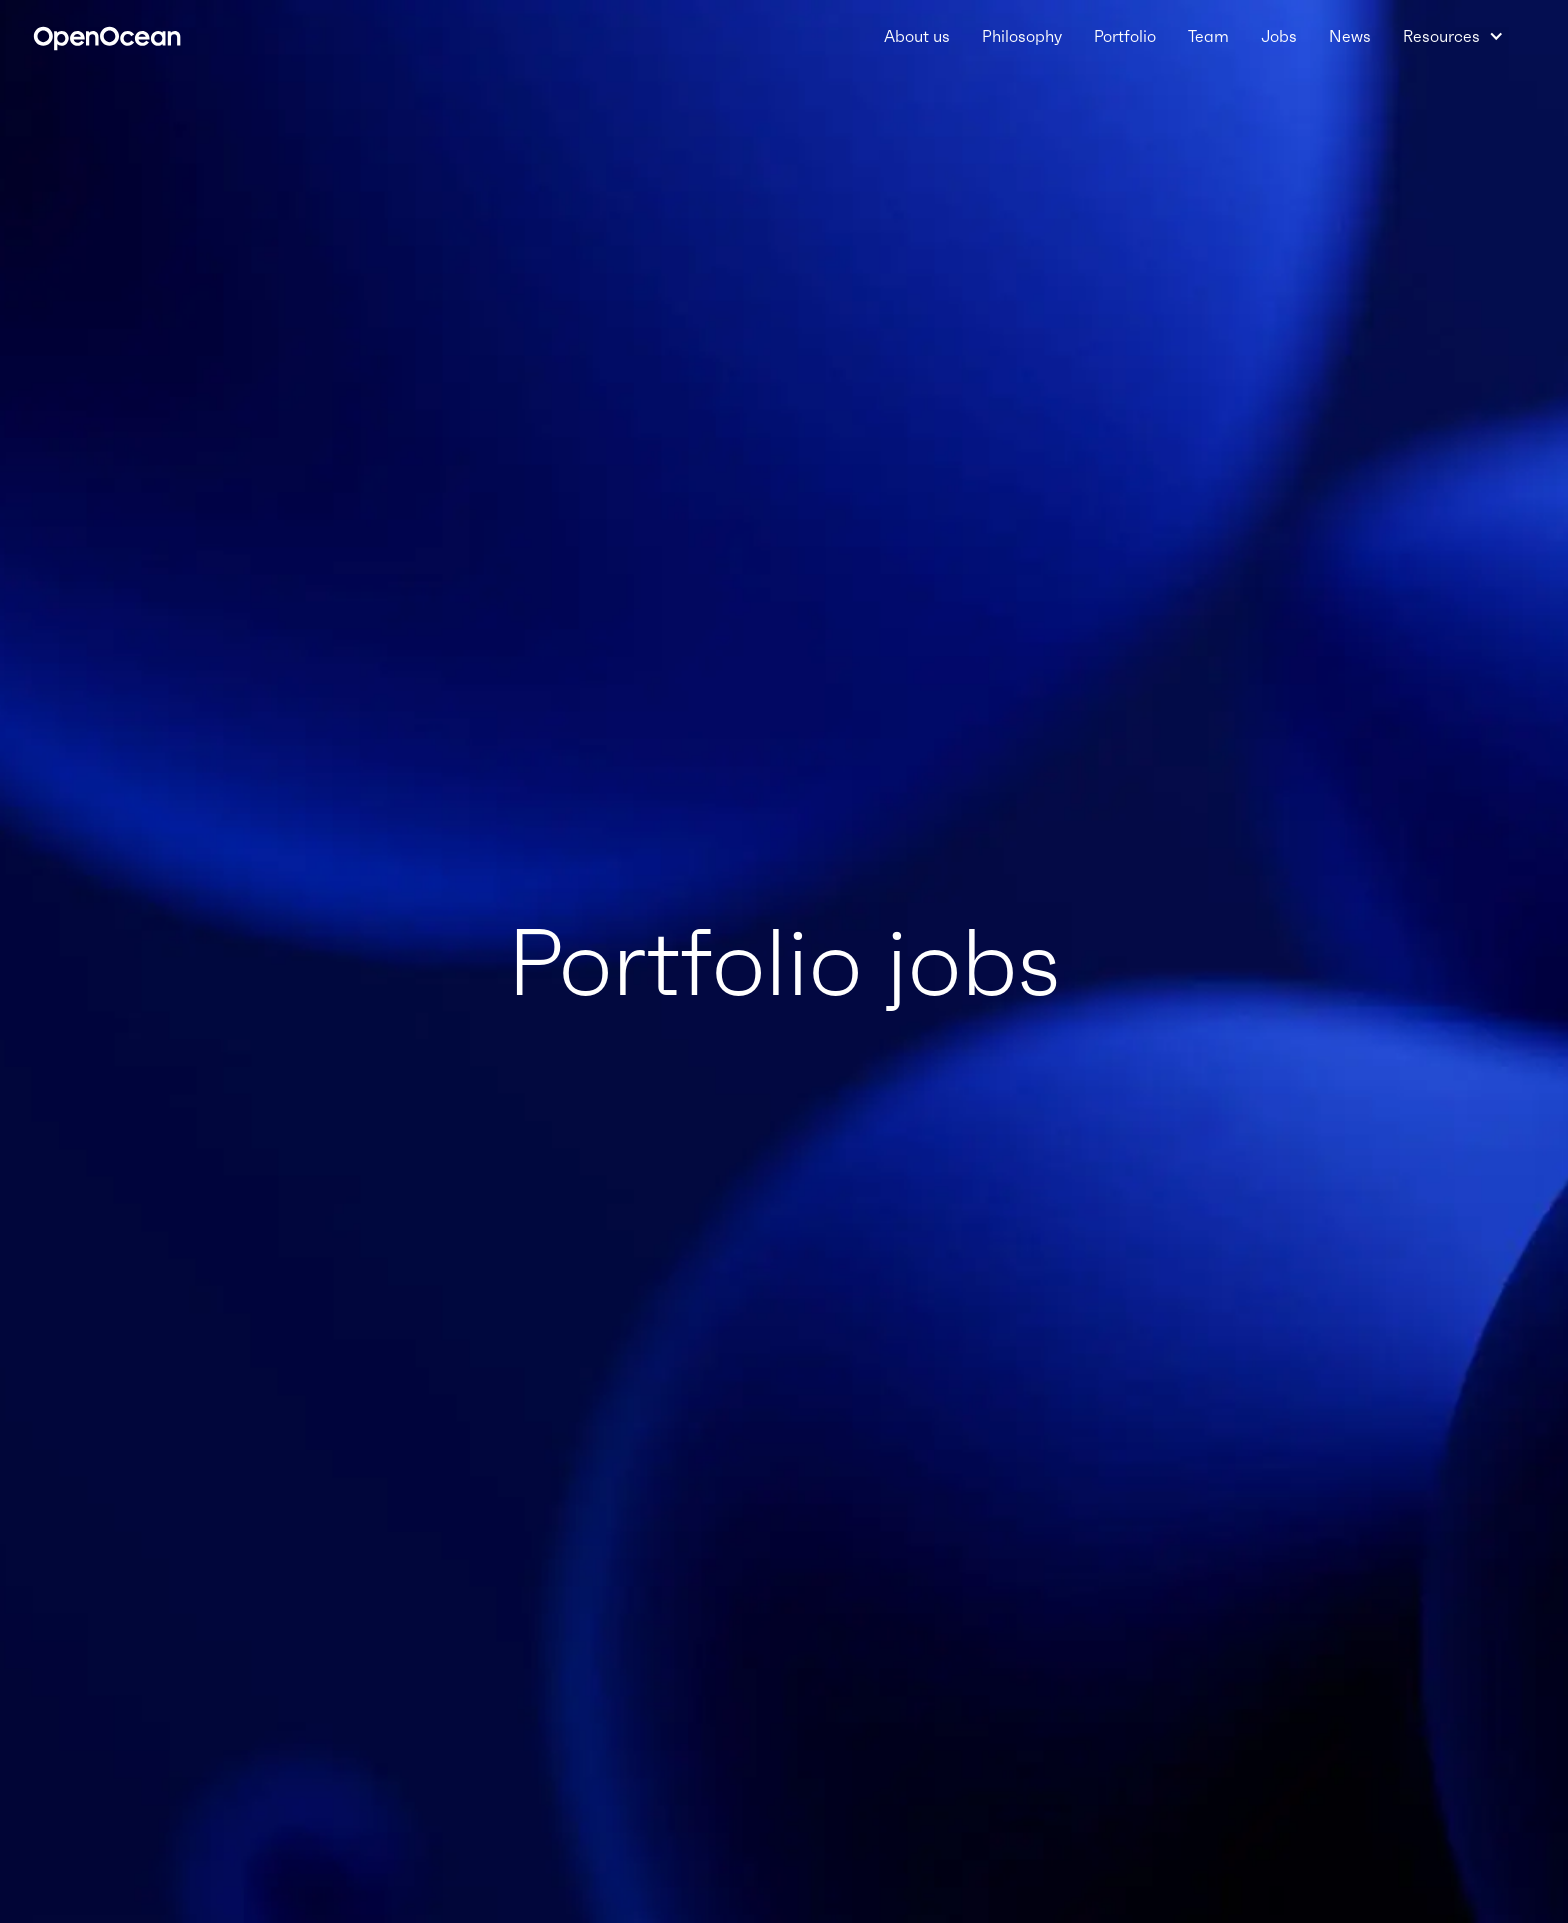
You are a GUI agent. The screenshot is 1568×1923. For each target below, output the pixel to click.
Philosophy (1022, 36)
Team (1208, 36)
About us (917, 36)
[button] (1453, 36)
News (1350, 36)
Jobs (1279, 36)
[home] (107, 36)
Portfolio (1125, 36)
